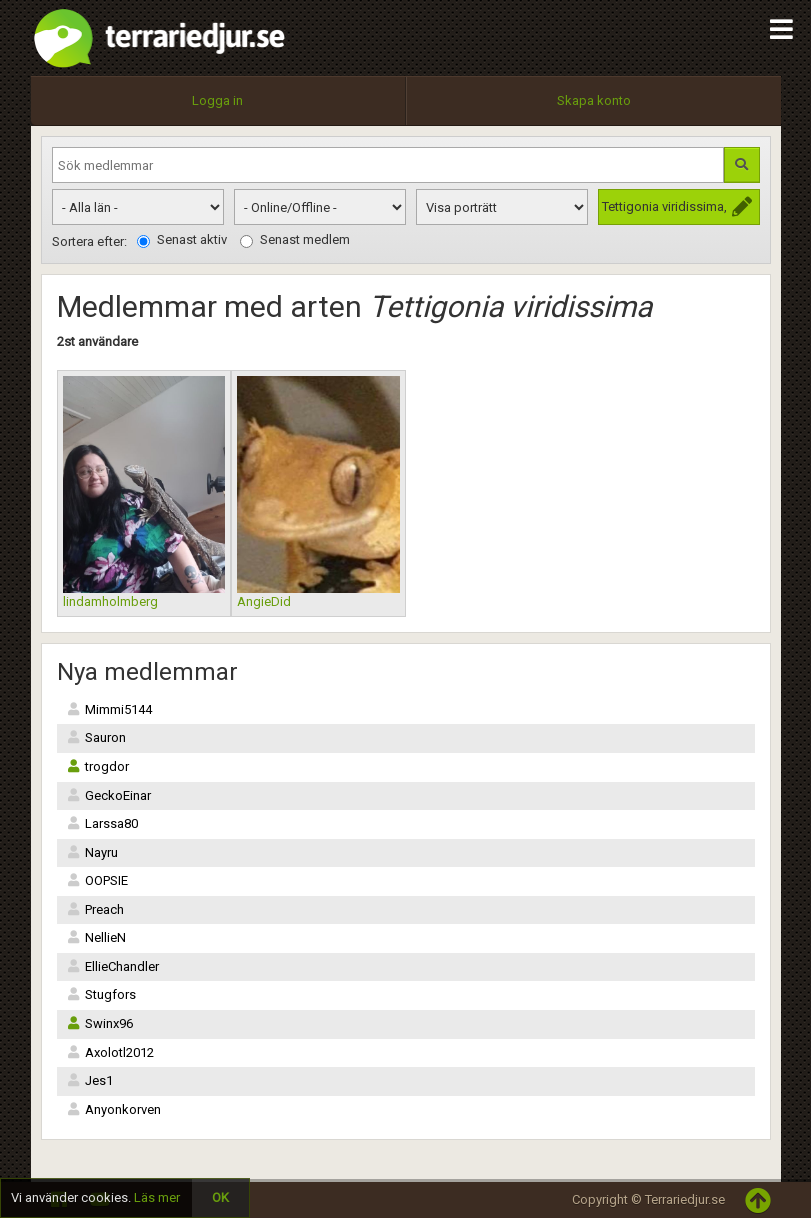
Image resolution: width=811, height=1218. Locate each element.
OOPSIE (97, 880)
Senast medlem (295, 240)
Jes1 (90, 1080)
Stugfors (101, 994)
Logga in (217, 100)
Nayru (92, 852)
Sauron (96, 737)
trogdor (98, 766)
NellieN (96, 937)
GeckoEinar (109, 795)
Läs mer (157, 1197)
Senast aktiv (182, 240)
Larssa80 (102, 823)
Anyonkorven (114, 1109)
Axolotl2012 (110, 1052)
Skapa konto (594, 100)
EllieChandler (113, 966)
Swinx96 (100, 1023)
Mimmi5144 (109, 709)
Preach (95, 909)
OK (220, 1197)
